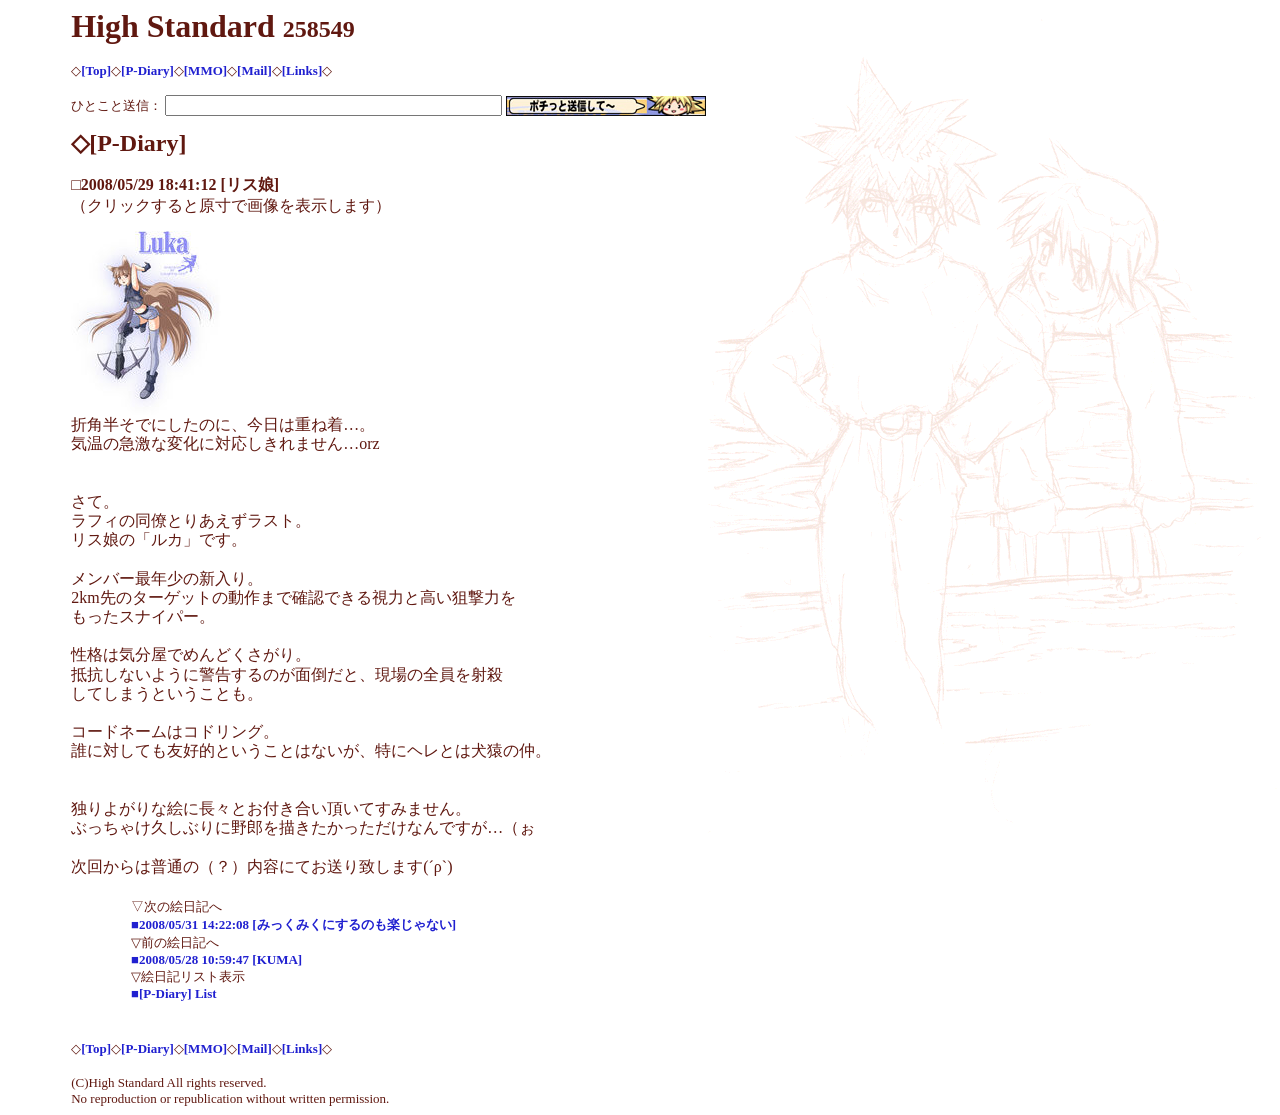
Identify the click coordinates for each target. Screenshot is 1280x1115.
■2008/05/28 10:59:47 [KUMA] (216, 959)
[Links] (302, 70)
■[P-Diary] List (173, 993)
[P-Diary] (147, 70)
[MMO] (205, 70)
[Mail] (254, 70)
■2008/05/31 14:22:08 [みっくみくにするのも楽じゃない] (293, 924)
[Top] (96, 70)
